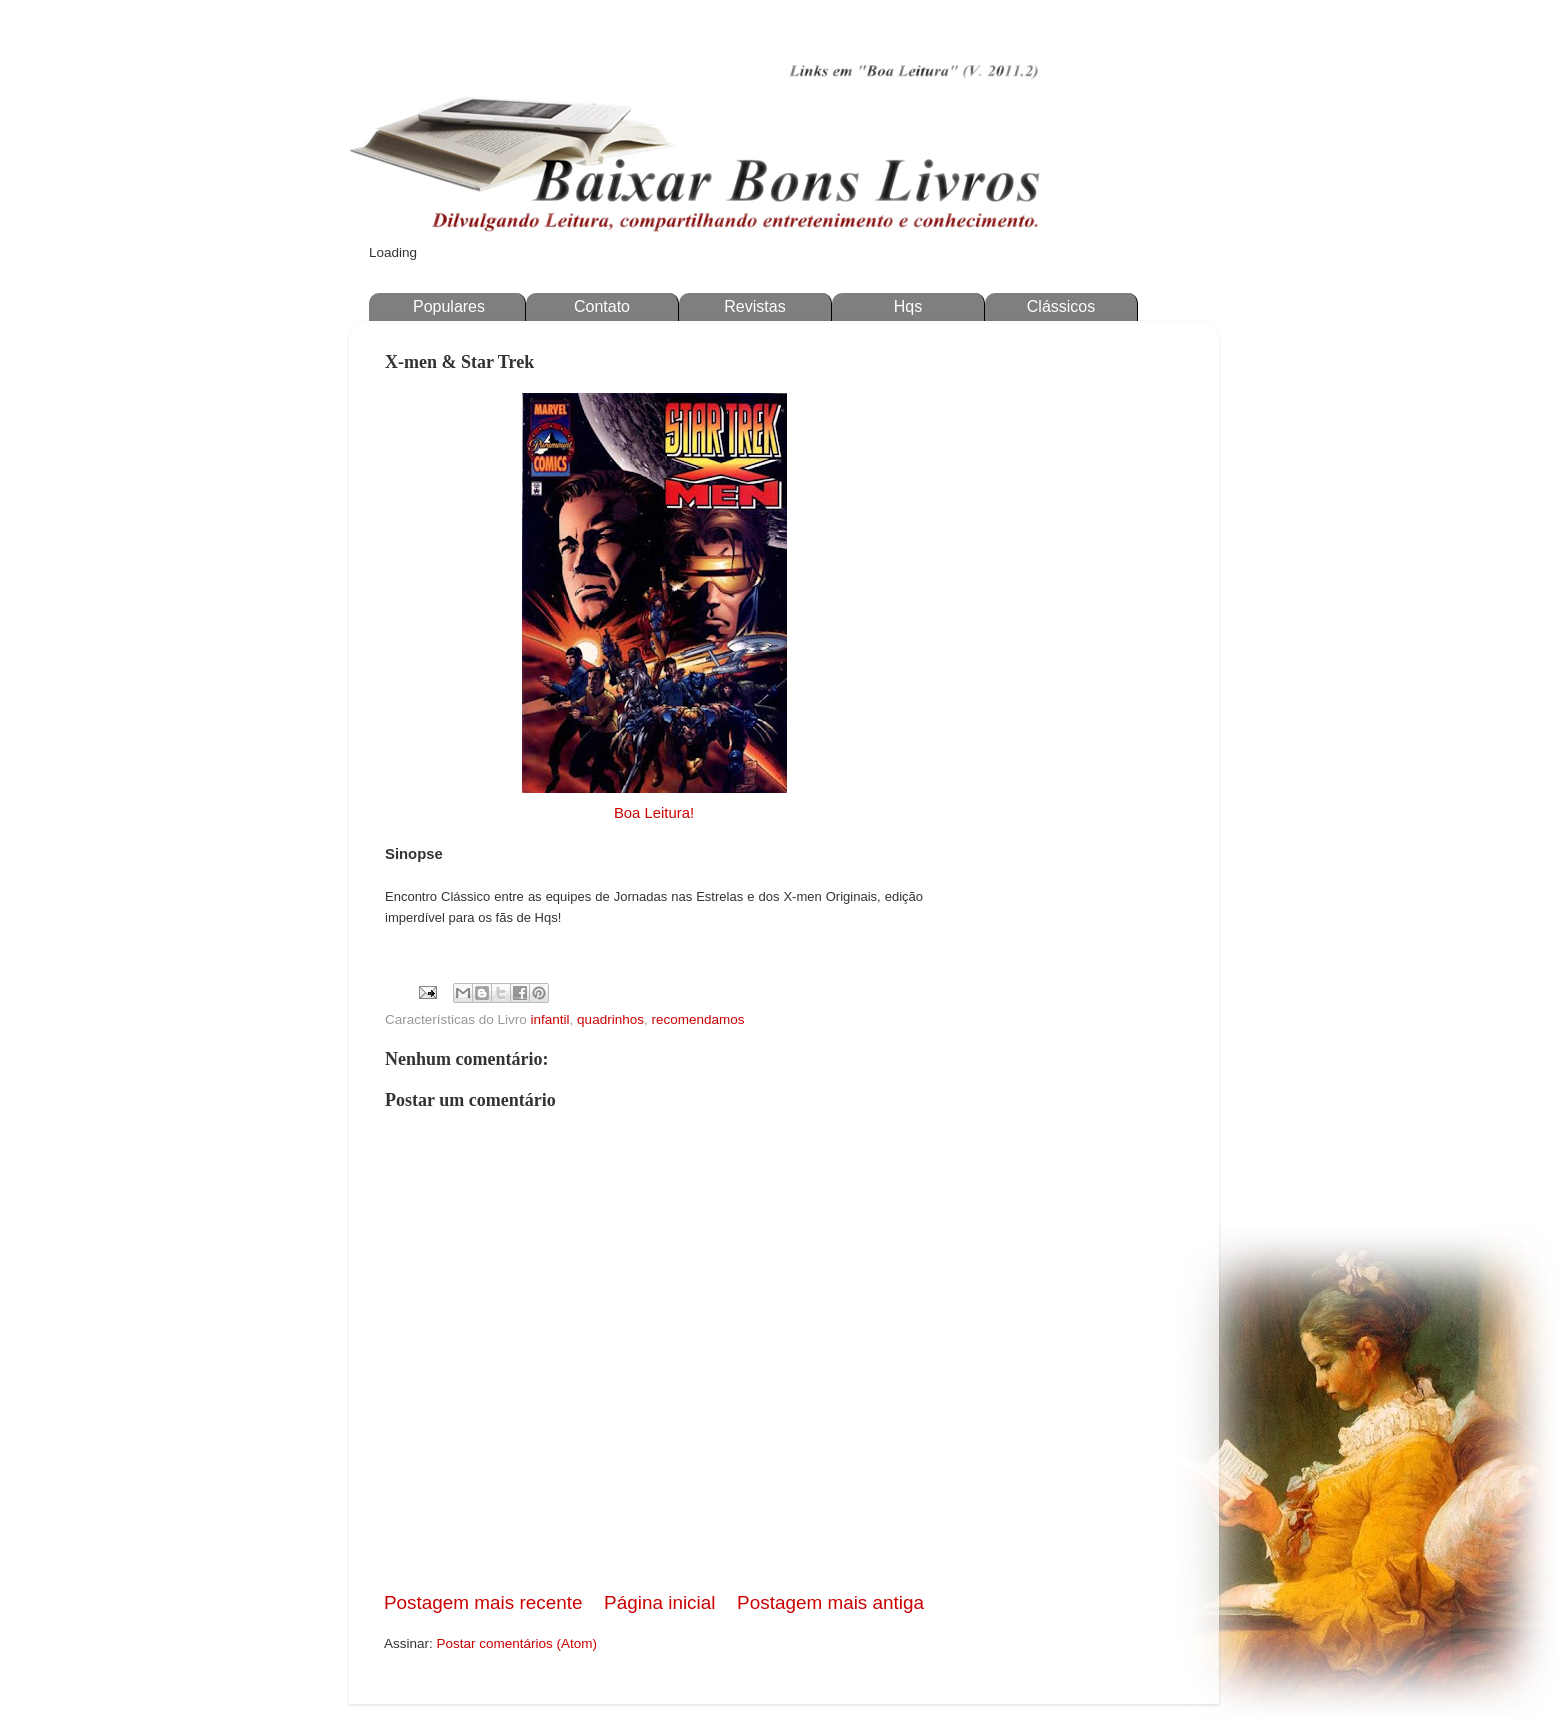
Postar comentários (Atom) (517, 1643)
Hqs (908, 306)
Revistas (754, 306)
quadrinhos (610, 1019)
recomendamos (697, 1019)
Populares (449, 306)
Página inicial (659, 1602)
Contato (602, 306)
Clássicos (1061, 306)
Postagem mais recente (483, 1602)
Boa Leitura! (654, 813)
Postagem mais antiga (830, 1602)
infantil (550, 1019)
